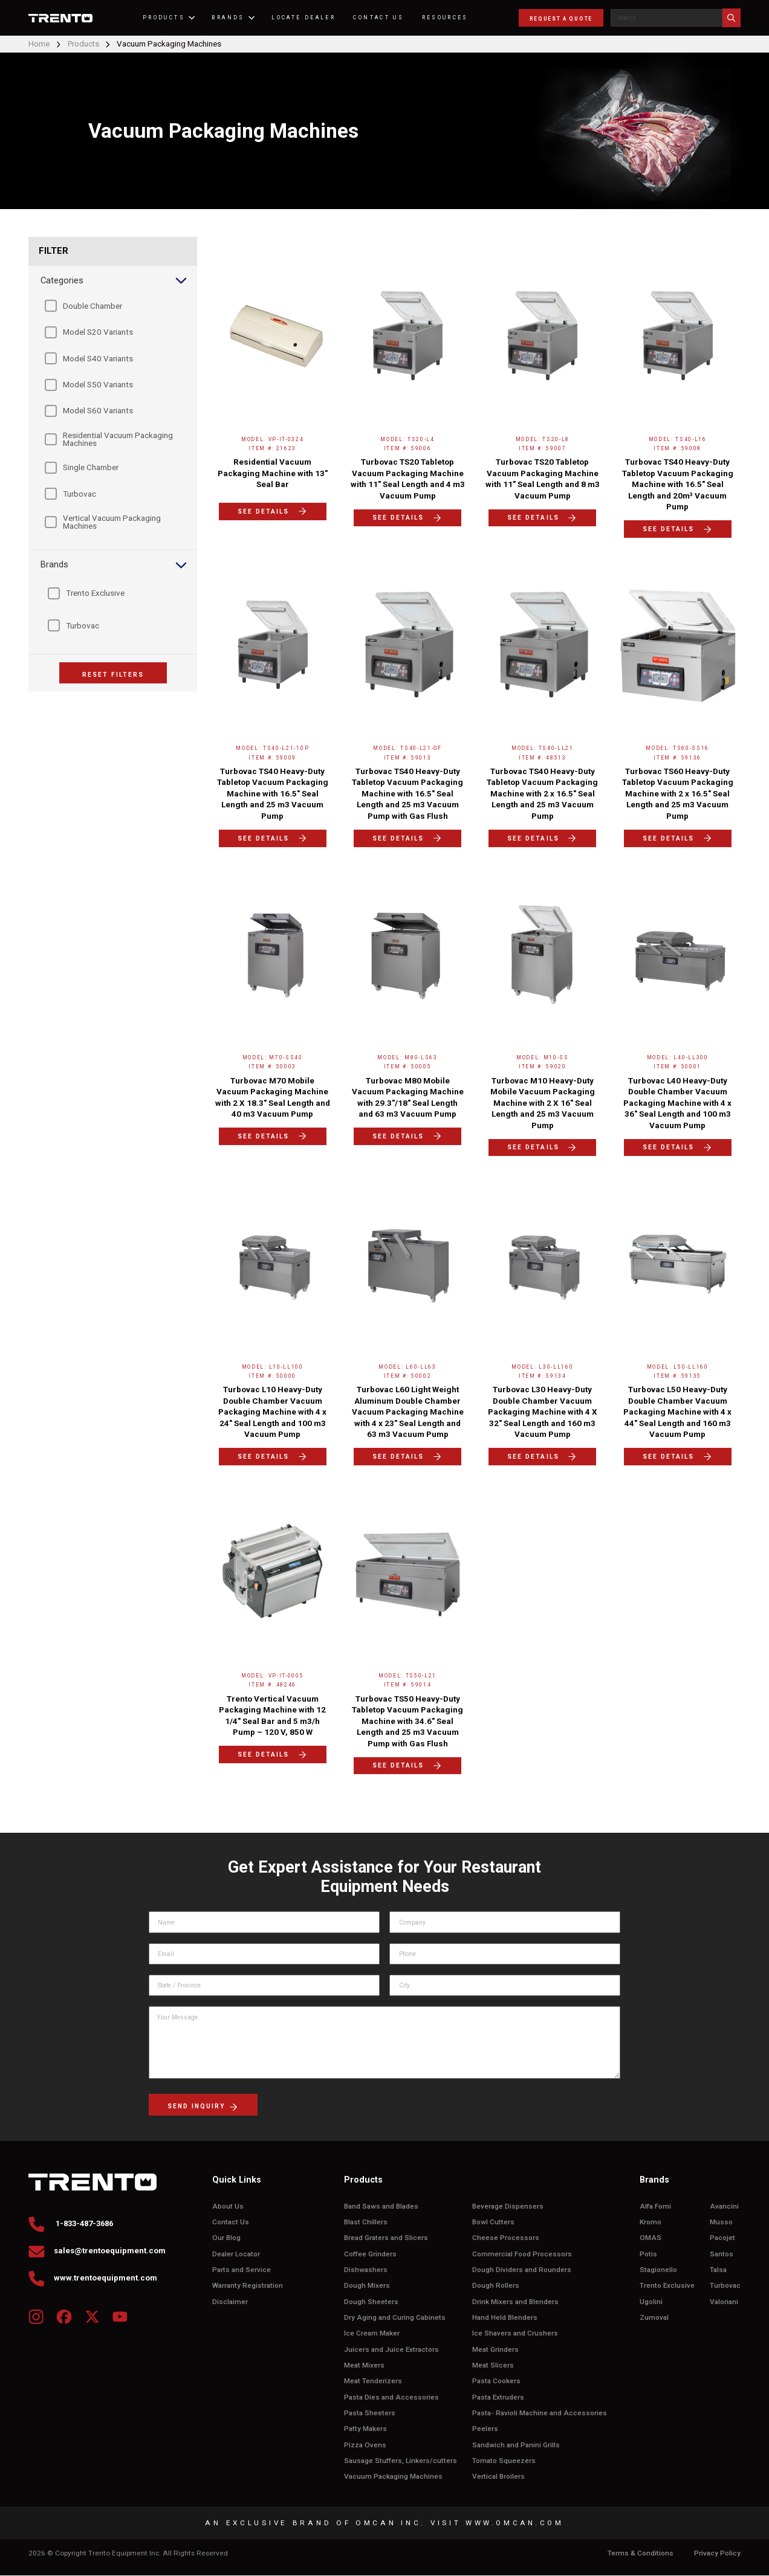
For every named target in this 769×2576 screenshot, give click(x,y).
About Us (228, 2206)
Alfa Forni (655, 2206)
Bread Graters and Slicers (386, 2238)
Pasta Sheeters (369, 2414)
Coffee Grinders (370, 2254)
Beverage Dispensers (507, 2206)
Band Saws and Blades (381, 2206)
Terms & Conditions (640, 2554)
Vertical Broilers (498, 2477)
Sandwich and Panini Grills (516, 2446)
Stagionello (658, 2270)
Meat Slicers (493, 2366)
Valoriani (724, 2302)
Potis (648, 2254)
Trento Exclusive (667, 2286)
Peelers (485, 2429)
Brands (114, 565)
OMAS (650, 2238)
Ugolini (651, 2302)
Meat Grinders (495, 2350)
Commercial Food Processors (522, 2254)
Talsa (718, 2270)
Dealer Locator (236, 2254)
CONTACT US (382, 18)
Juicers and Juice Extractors (391, 2350)
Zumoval (654, 2318)
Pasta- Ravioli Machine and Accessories (539, 2414)
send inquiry (203, 2107)
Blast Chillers (366, 2222)
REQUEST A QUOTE (561, 19)
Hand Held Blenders (504, 2318)
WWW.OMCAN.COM (514, 2523)
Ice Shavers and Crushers (515, 2334)
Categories (114, 281)
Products (86, 43)
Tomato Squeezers (504, 2461)
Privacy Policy (717, 2554)
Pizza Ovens (365, 2446)
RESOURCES (449, 18)
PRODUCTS (172, 18)
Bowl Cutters (493, 2222)
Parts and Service (241, 2270)
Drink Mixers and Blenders (515, 2302)
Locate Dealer (307, 18)
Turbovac (725, 2286)
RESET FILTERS (113, 675)
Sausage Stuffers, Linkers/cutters (400, 2461)
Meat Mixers (364, 2366)
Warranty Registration (247, 2286)
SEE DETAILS (272, 511)
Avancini (724, 2206)
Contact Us (230, 2222)
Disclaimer (230, 2302)
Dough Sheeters (371, 2302)
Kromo (650, 2222)
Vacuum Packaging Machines (393, 2477)
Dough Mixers (367, 2286)
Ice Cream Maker (372, 2334)
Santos (721, 2254)
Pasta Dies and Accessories (391, 2397)
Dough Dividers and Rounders (521, 2270)
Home (39, 43)
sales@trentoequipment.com (98, 2252)
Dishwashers (366, 2270)
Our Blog (226, 2238)
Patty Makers (365, 2429)
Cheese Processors (505, 2238)
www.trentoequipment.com (93, 2279)
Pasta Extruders (498, 2397)
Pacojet (722, 2238)
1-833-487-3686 (74, 2225)
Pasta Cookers (496, 2382)
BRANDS (236, 18)
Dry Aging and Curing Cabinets (395, 2318)
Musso (721, 2222)
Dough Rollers (495, 2286)
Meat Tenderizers (373, 2382)
